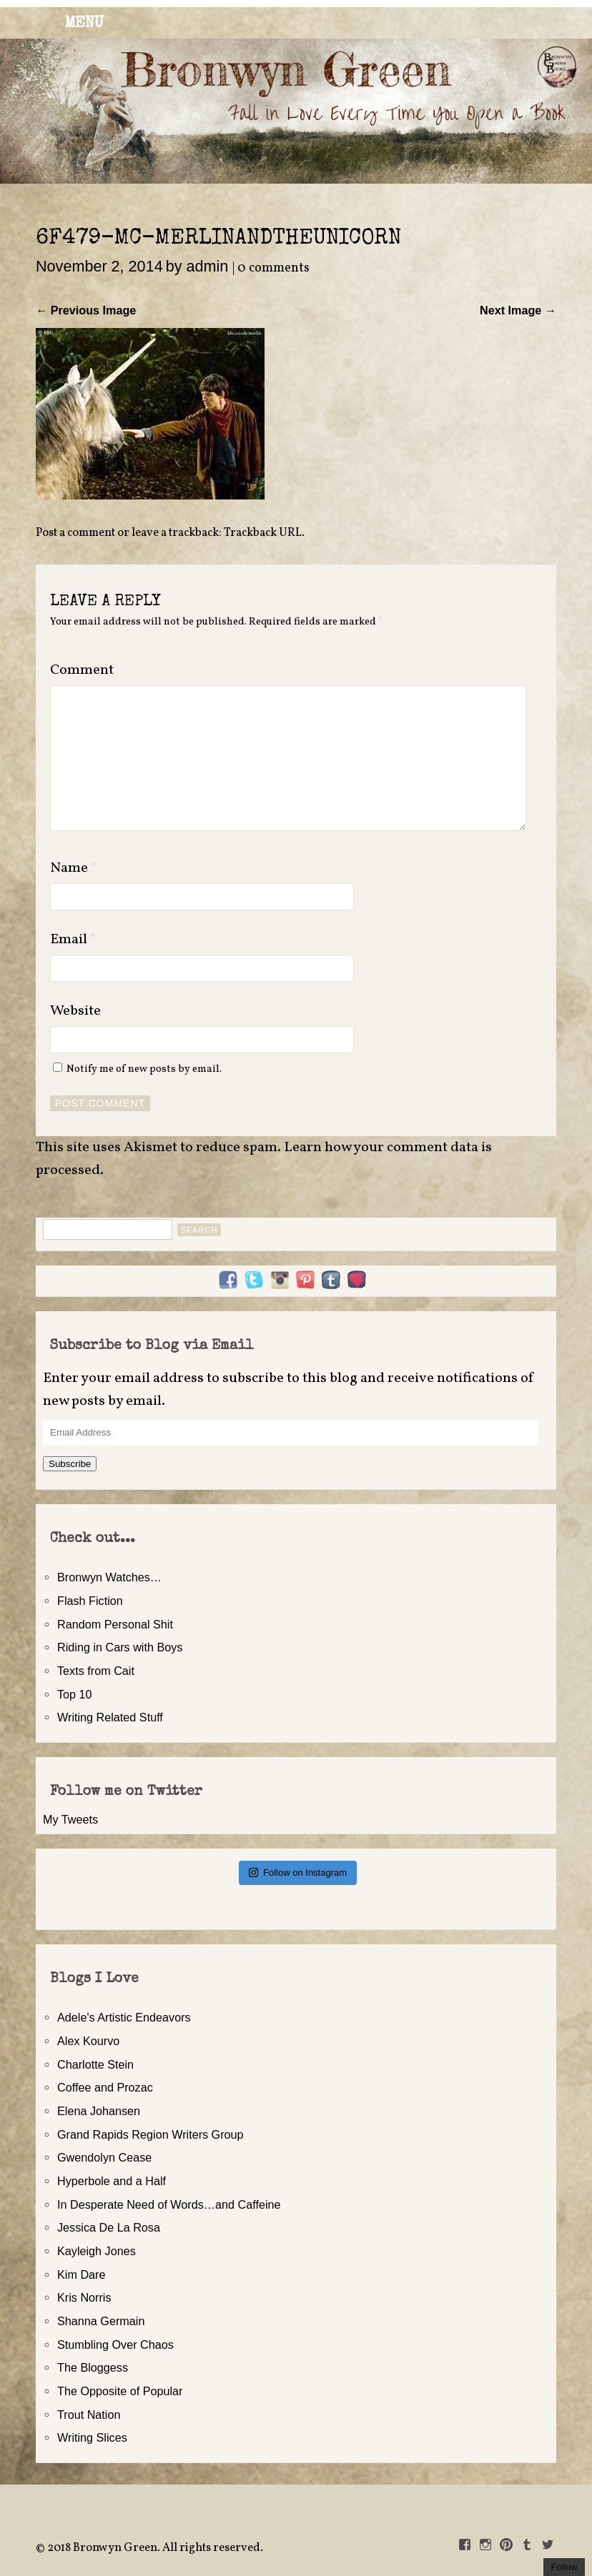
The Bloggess (92, 2367)
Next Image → (518, 310)
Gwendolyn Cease (104, 2157)
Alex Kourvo (88, 2040)
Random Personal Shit (115, 1624)
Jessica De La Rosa (108, 2227)
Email (73, 940)
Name (73, 868)
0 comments (273, 268)
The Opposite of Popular (119, 2390)
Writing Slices (92, 2437)
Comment (82, 670)
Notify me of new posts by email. (144, 1069)
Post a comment (75, 533)
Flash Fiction (90, 1600)
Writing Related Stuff (110, 1717)
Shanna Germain (100, 2320)
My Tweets (70, 1819)
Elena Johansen (98, 2110)
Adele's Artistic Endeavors (124, 2017)
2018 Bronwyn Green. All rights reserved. (155, 2548)
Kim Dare (81, 2274)
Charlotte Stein (95, 2064)
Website (75, 1011)
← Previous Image (86, 310)
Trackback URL (263, 533)
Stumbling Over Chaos (115, 2344)
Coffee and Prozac (105, 2087)
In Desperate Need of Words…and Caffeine (169, 2204)
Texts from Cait (95, 1670)
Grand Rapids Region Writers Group (150, 2134)
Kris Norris (84, 2297)
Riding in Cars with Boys (119, 1647)
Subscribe (70, 1463)
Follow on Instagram (298, 1872)
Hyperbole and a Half (111, 2180)
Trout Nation (88, 2414)
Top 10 (74, 1694)
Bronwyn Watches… (109, 1577)
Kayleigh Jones (96, 2250)
